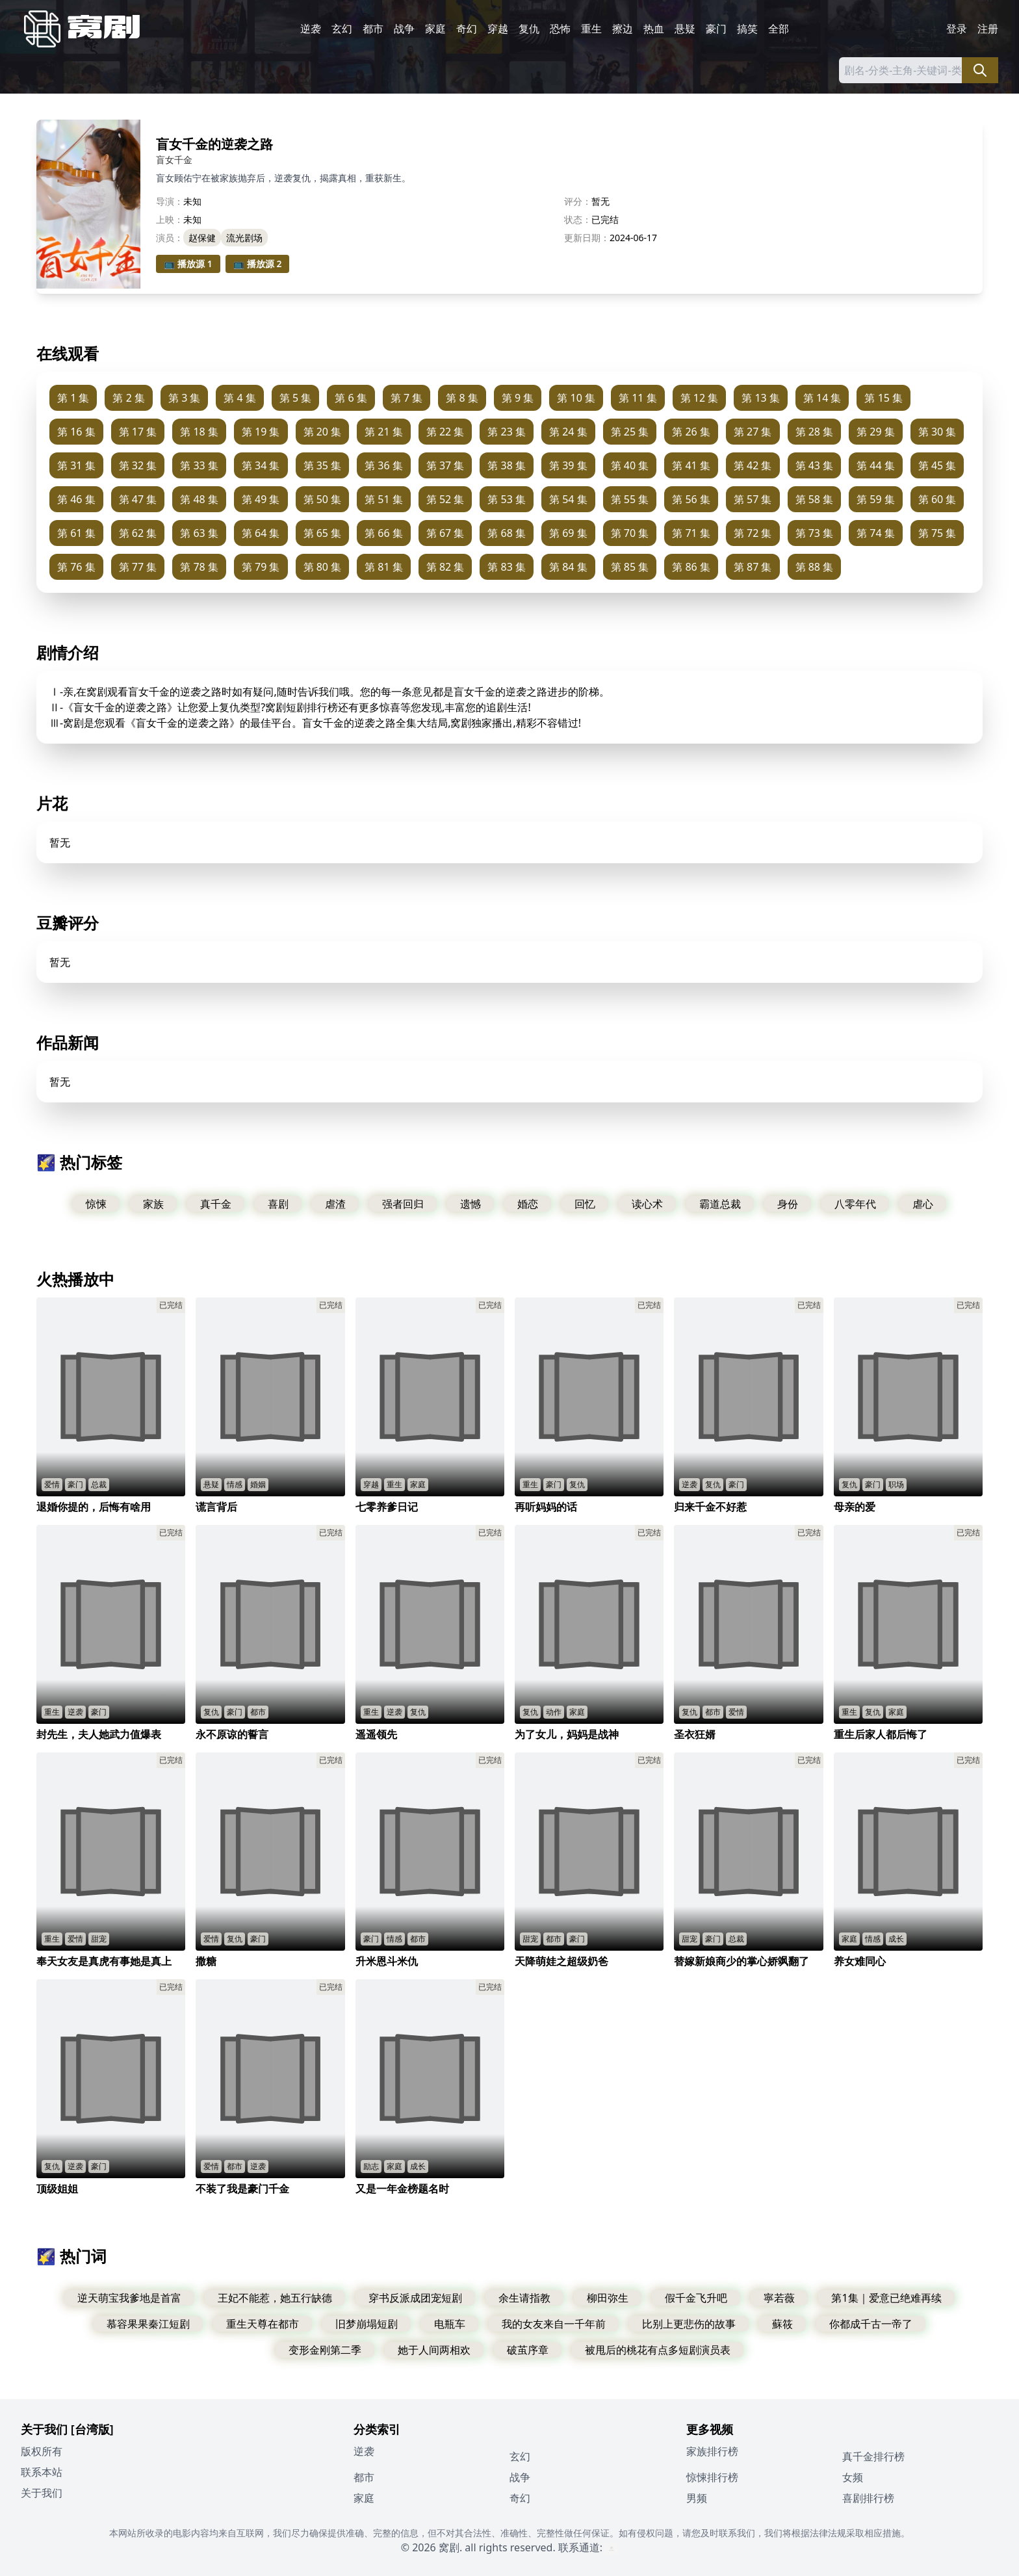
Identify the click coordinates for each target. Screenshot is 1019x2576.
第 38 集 (506, 465)
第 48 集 (199, 499)
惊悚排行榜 (712, 2477)
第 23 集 (506, 431)
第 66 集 (384, 533)
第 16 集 (76, 431)
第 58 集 (814, 499)
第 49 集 (261, 499)
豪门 (716, 28)
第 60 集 (937, 499)
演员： (169, 237)
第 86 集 (691, 567)
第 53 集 (506, 499)
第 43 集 (814, 465)
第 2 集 (128, 398)
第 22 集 (445, 431)
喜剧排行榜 (868, 2498)
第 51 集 (384, 499)
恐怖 (560, 28)
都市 (373, 28)
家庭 (435, 28)
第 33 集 (199, 465)
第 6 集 (351, 398)
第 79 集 (261, 567)
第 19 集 (261, 431)
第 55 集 (630, 499)
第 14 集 (822, 398)
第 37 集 (445, 465)
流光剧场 (244, 237)
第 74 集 (876, 533)
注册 (987, 28)
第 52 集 (445, 499)
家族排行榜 (712, 2451)
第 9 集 (518, 398)
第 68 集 (506, 533)
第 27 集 (753, 431)
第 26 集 (691, 431)
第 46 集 (76, 499)
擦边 (622, 28)
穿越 (497, 28)
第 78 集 (199, 567)
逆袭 (310, 28)
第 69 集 (568, 533)
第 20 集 (322, 431)
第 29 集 (876, 431)
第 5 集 (295, 398)
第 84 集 (568, 567)
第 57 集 (753, 499)
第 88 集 (814, 567)
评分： (577, 201)
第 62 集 (138, 533)
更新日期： (587, 237)
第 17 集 (138, 431)
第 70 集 (630, 533)
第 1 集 (73, 398)
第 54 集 (568, 499)
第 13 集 (761, 398)
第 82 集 (445, 567)
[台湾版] (92, 2429)
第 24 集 (568, 431)
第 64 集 (261, 533)
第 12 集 (699, 398)
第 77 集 (138, 567)
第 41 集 (691, 465)
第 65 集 (322, 533)
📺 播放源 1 (188, 263)
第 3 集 (184, 398)
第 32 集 (138, 465)
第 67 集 (445, 533)
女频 (852, 2477)
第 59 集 (876, 499)
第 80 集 (322, 567)
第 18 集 (199, 431)
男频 (696, 2498)
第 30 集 (937, 431)
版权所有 (41, 2451)
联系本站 (41, 2472)
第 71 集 (691, 533)
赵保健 (202, 237)
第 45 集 (937, 465)
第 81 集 (384, 567)
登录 (956, 28)
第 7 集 (406, 398)
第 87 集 (753, 567)
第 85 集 (630, 567)
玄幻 (341, 28)
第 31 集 (76, 465)
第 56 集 (691, 499)
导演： (169, 201)
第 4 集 (239, 398)
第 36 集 (384, 465)
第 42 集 (753, 465)
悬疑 (685, 28)
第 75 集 (937, 533)
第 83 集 (506, 567)
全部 (778, 28)
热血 (653, 28)
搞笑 (747, 28)
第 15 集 (883, 398)
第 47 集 (138, 499)
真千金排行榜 (873, 2456)
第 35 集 (322, 465)
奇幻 (466, 28)
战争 (404, 28)
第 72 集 (753, 533)
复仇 (529, 28)
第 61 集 (76, 533)
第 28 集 (814, 431)
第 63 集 (199, 533)
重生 (591, 28)
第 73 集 (814, 533)
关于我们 (41, 2493)
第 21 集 (384, 431)
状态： (577, 219)
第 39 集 (568, 465)
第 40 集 (630, 465)
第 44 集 (876, 465)
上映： (169, 219)
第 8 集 (462, 398)
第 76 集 (76, 567)
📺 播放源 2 (257, 263)
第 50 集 (322, 499)
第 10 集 (576, 398)
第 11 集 (638, 398)
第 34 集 (261, 465)
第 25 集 (630, 431)
